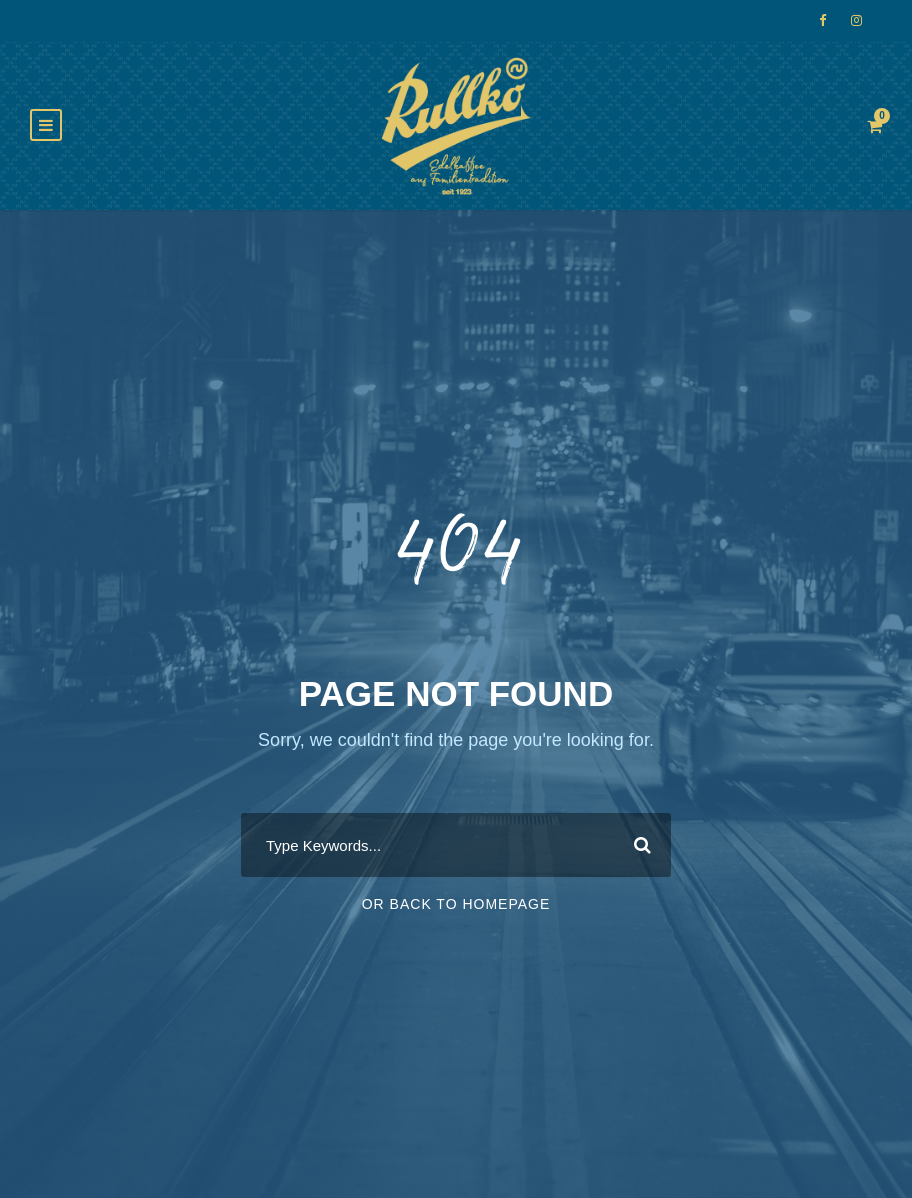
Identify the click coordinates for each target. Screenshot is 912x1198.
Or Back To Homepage (456, 904)
